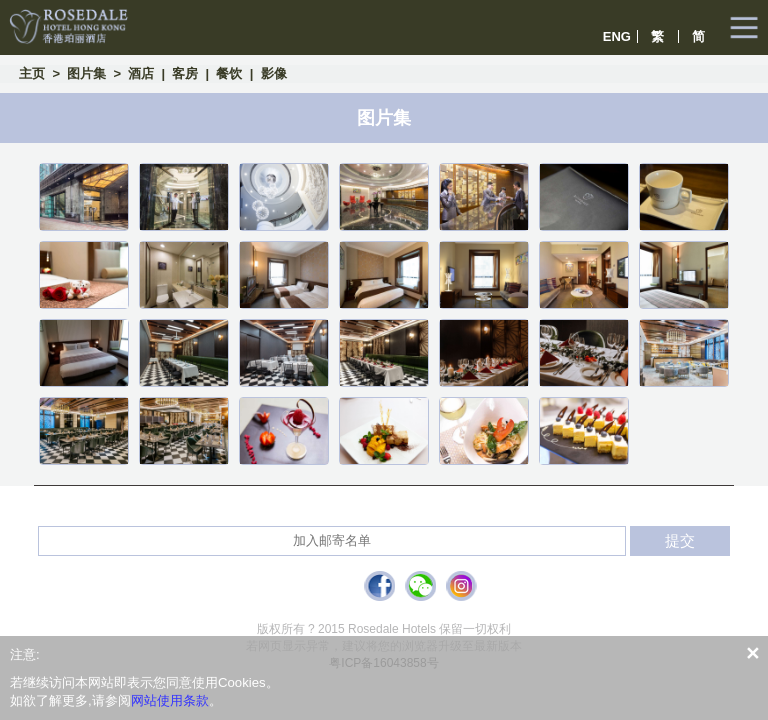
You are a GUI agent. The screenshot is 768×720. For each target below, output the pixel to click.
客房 (185, 73)
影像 (274, 73)
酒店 (141, 73)
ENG (617, 36)
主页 (32, 73)
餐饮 (229, 73)
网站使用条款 (170, 700)
